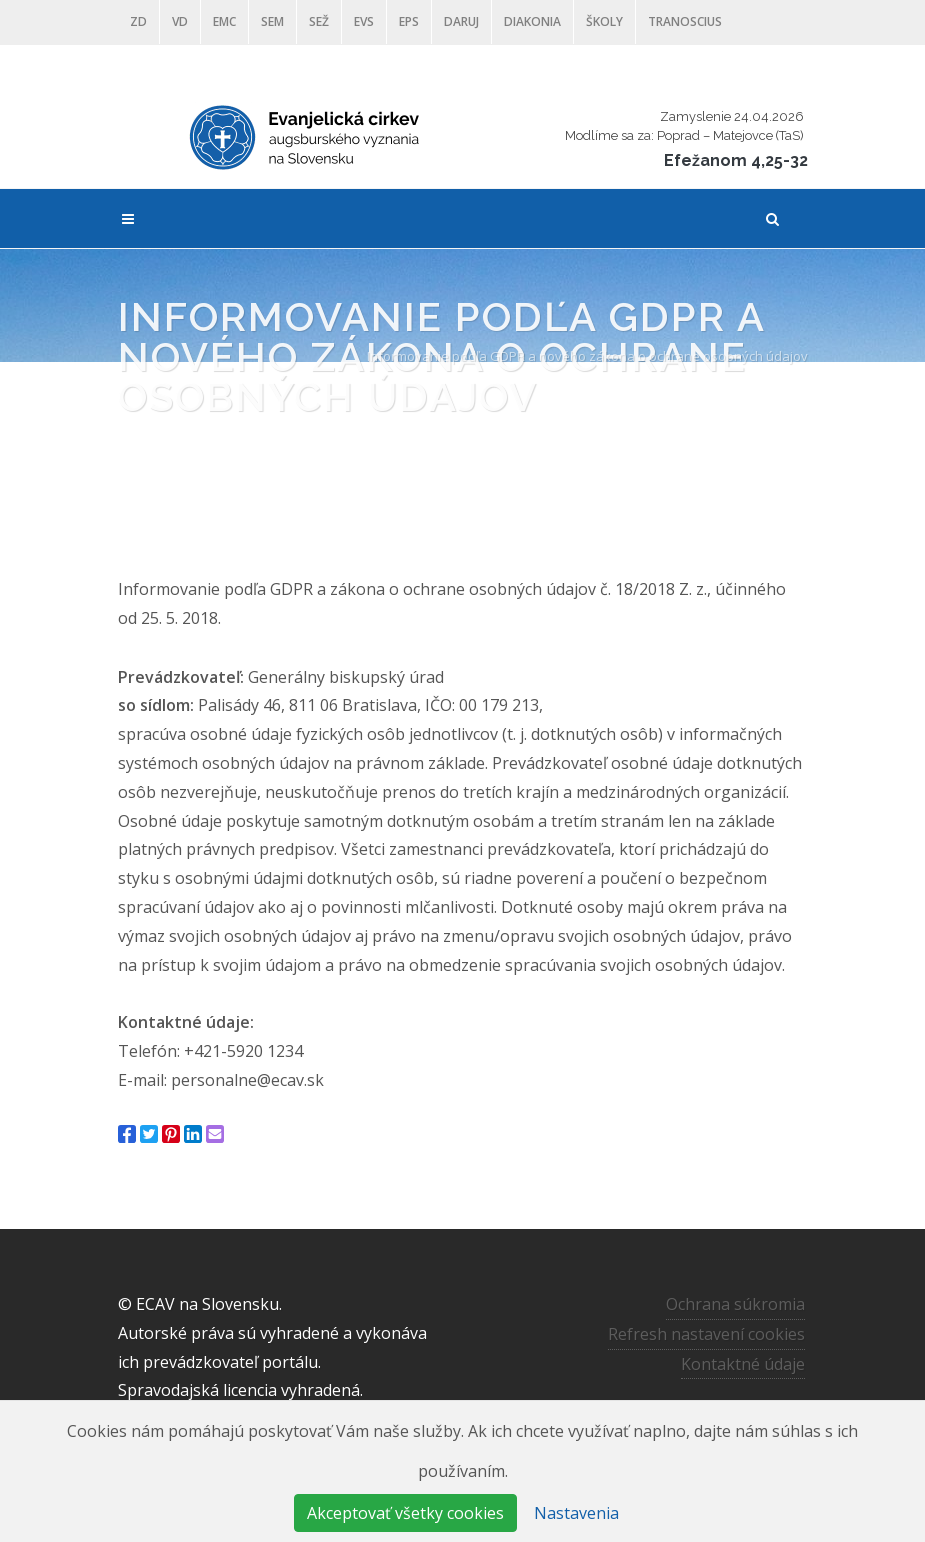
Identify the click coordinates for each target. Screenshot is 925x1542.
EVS (364, 21)
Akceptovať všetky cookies (405, 1513)
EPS (409, 21)
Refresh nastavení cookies (706, 1333)
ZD (138, 21)
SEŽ (319, 21)
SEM (272, 21)
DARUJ (461, 21)
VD (180, 21)
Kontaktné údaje (743, 1363)
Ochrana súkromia (735, 1304)
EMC (224, 21)
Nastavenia (576, 1513)
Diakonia (532, 21)
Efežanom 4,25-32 (736, 160)
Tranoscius (685, 21)
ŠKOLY (604, 21)
